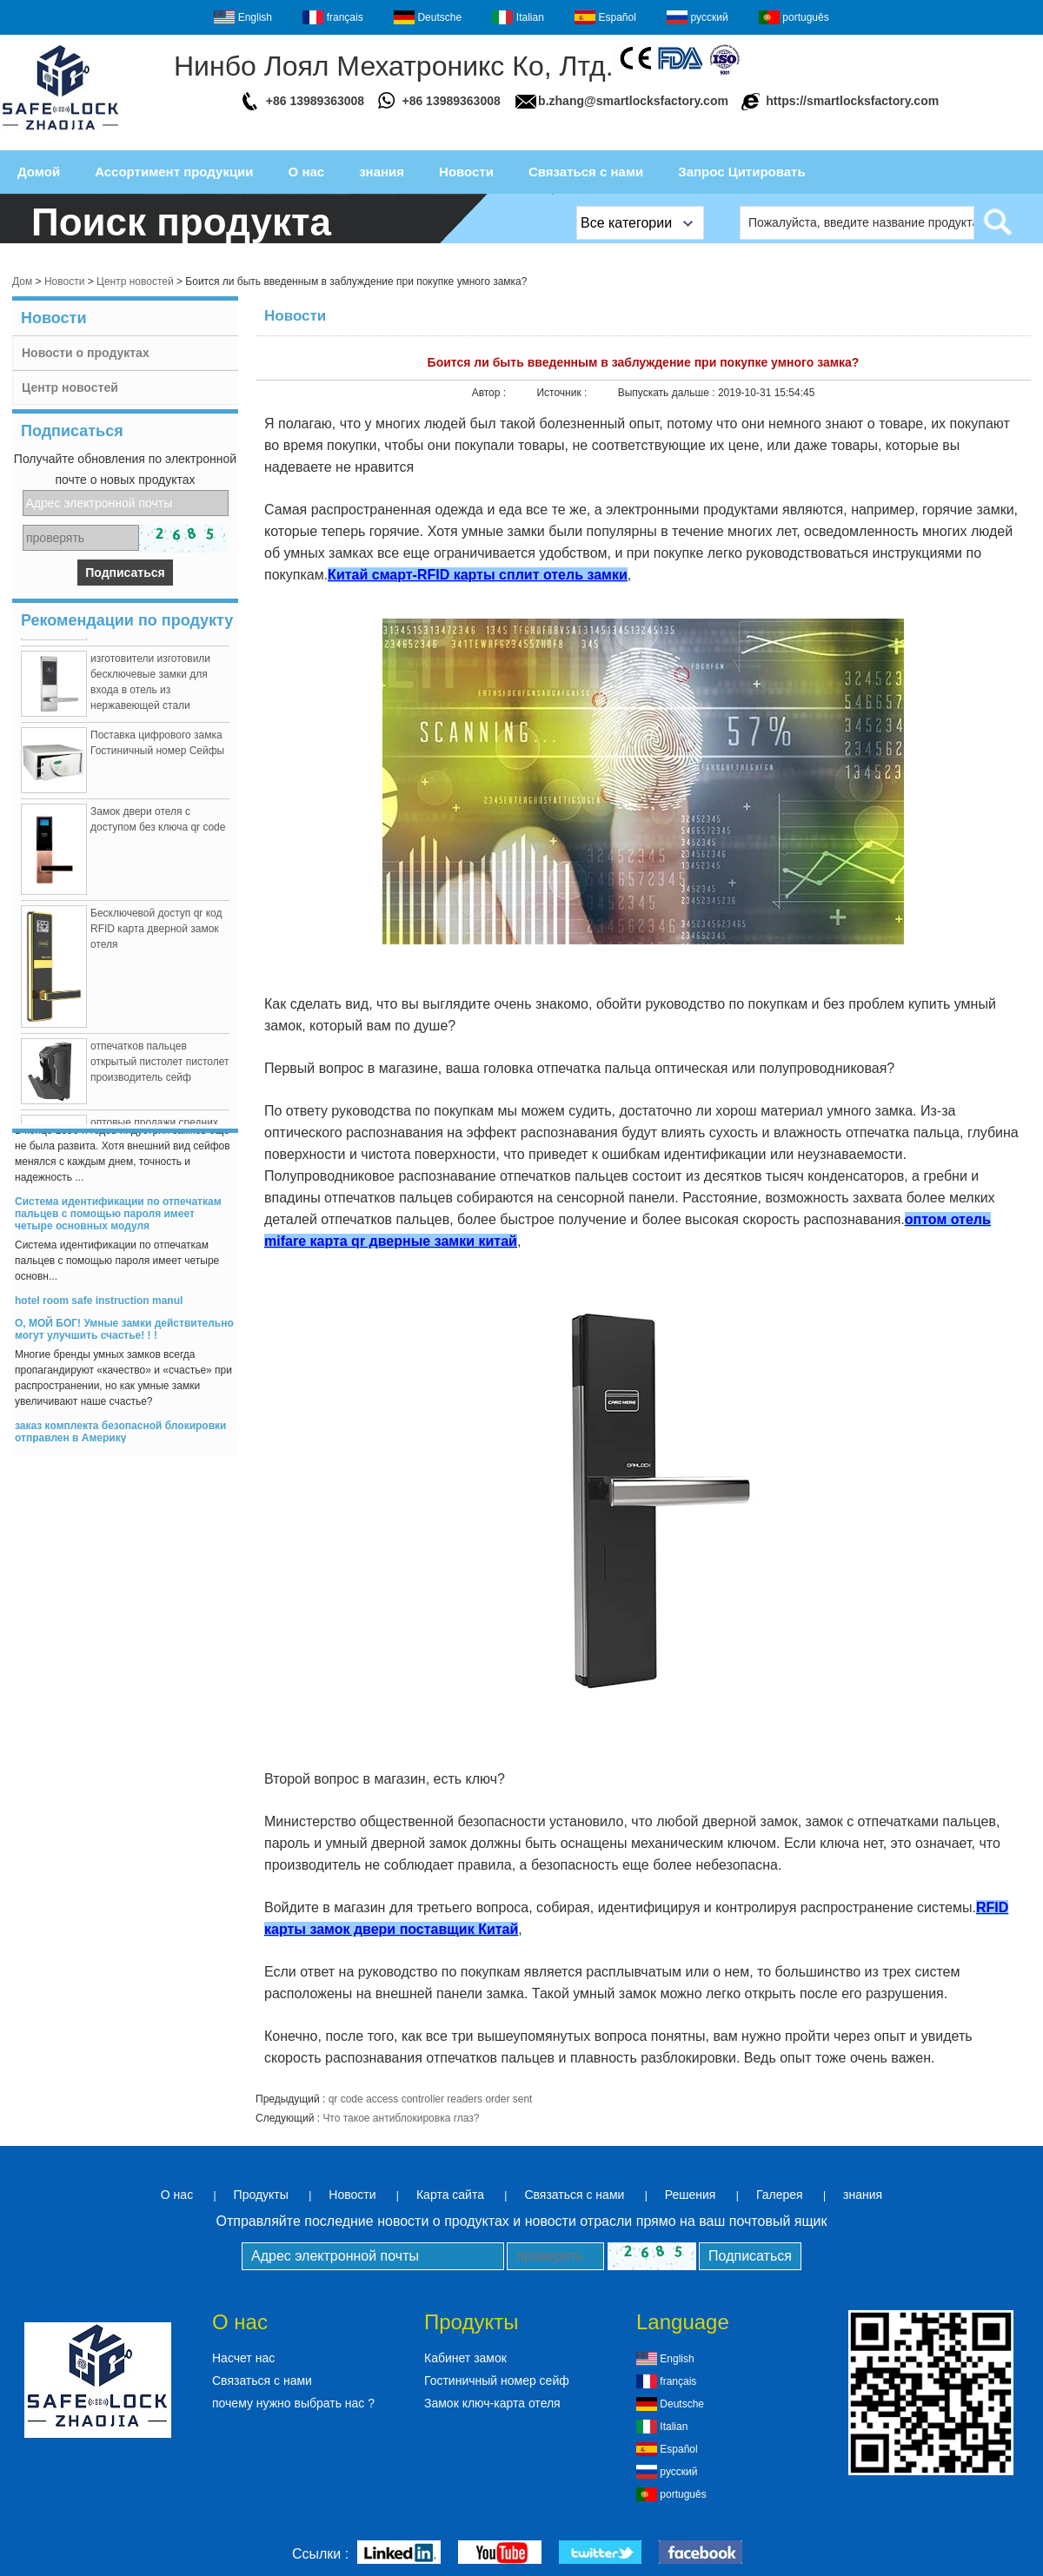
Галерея (779, 2195)
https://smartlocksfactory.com (852, 101)
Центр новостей (135, 281)
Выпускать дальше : (668, 393)
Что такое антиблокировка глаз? (400, 2118)
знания (381, 171)
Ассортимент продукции (174, 171)
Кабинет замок (465, 2358)
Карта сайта (450, 2195)
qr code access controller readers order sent (431, 2099)
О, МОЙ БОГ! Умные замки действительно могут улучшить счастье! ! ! (124, 1333)
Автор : (490, 393)
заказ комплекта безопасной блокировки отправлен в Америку (120, 1435)
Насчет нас (243, 2358)
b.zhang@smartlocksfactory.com (633, 101)
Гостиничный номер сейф (496, 2380)
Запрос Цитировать (741, 171)
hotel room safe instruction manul (99, 1304)
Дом (22, 281)
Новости (466, 171)
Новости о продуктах (85, 353)
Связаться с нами (585, 171)
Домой (38, 171)
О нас (307, 171)
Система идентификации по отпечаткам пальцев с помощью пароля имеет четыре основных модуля (118, 1217)
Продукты (261, 2195)
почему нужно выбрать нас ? (293, 2403)
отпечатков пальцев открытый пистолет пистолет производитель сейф (159, 1065)
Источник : (562, 393)
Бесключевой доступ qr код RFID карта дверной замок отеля (156, 932)
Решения (690, 2195)
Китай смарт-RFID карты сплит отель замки (478, 574)
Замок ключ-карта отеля (492, 2403)
